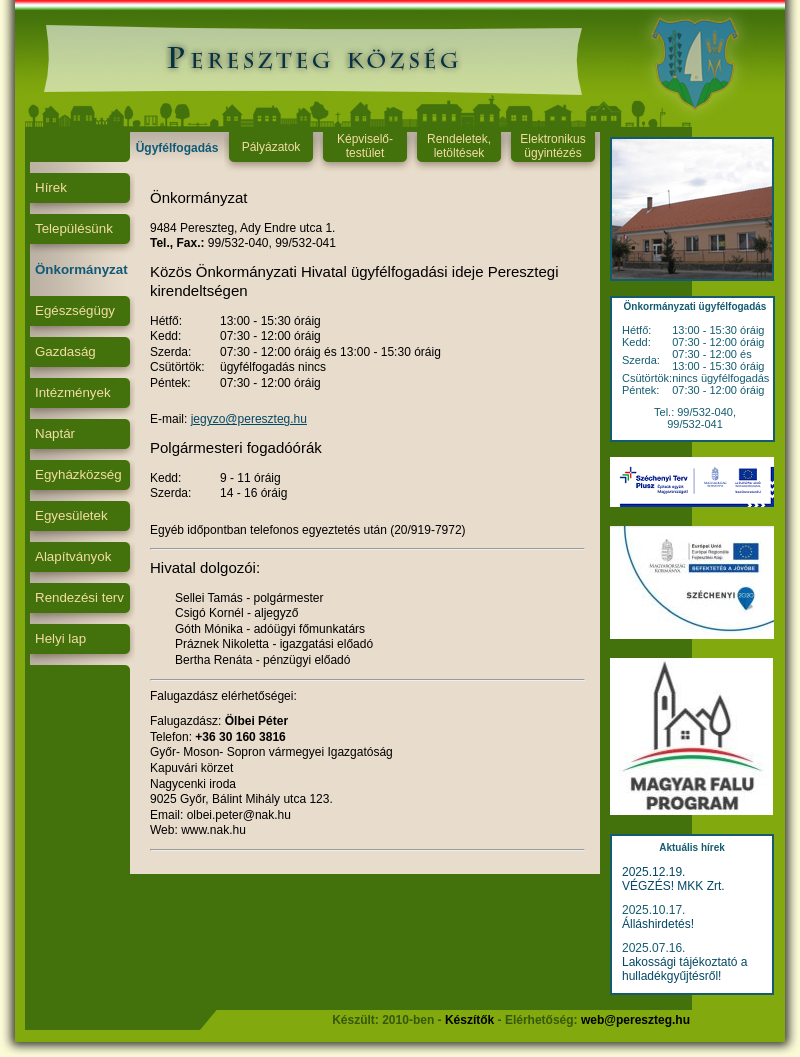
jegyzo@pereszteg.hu (249, 419)
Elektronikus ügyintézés (552, 146)
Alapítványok (73, 556)
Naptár (55, 433)
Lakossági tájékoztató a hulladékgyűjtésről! (684, 969)
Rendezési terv (79, 597)
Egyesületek (71, 515)
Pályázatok (271, 147)
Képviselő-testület (365, 146)
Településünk (74, 228)
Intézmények (73, 392)
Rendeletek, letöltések (459, 146)
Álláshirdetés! (658, 924)
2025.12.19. (653, 872)
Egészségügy (75, 310)
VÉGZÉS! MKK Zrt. (673, 886)
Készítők (469, 1020)
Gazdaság (65, 351)
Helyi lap (60, 638)
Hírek (51, 187)
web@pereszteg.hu (635, 1020)
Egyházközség (78, 474)
